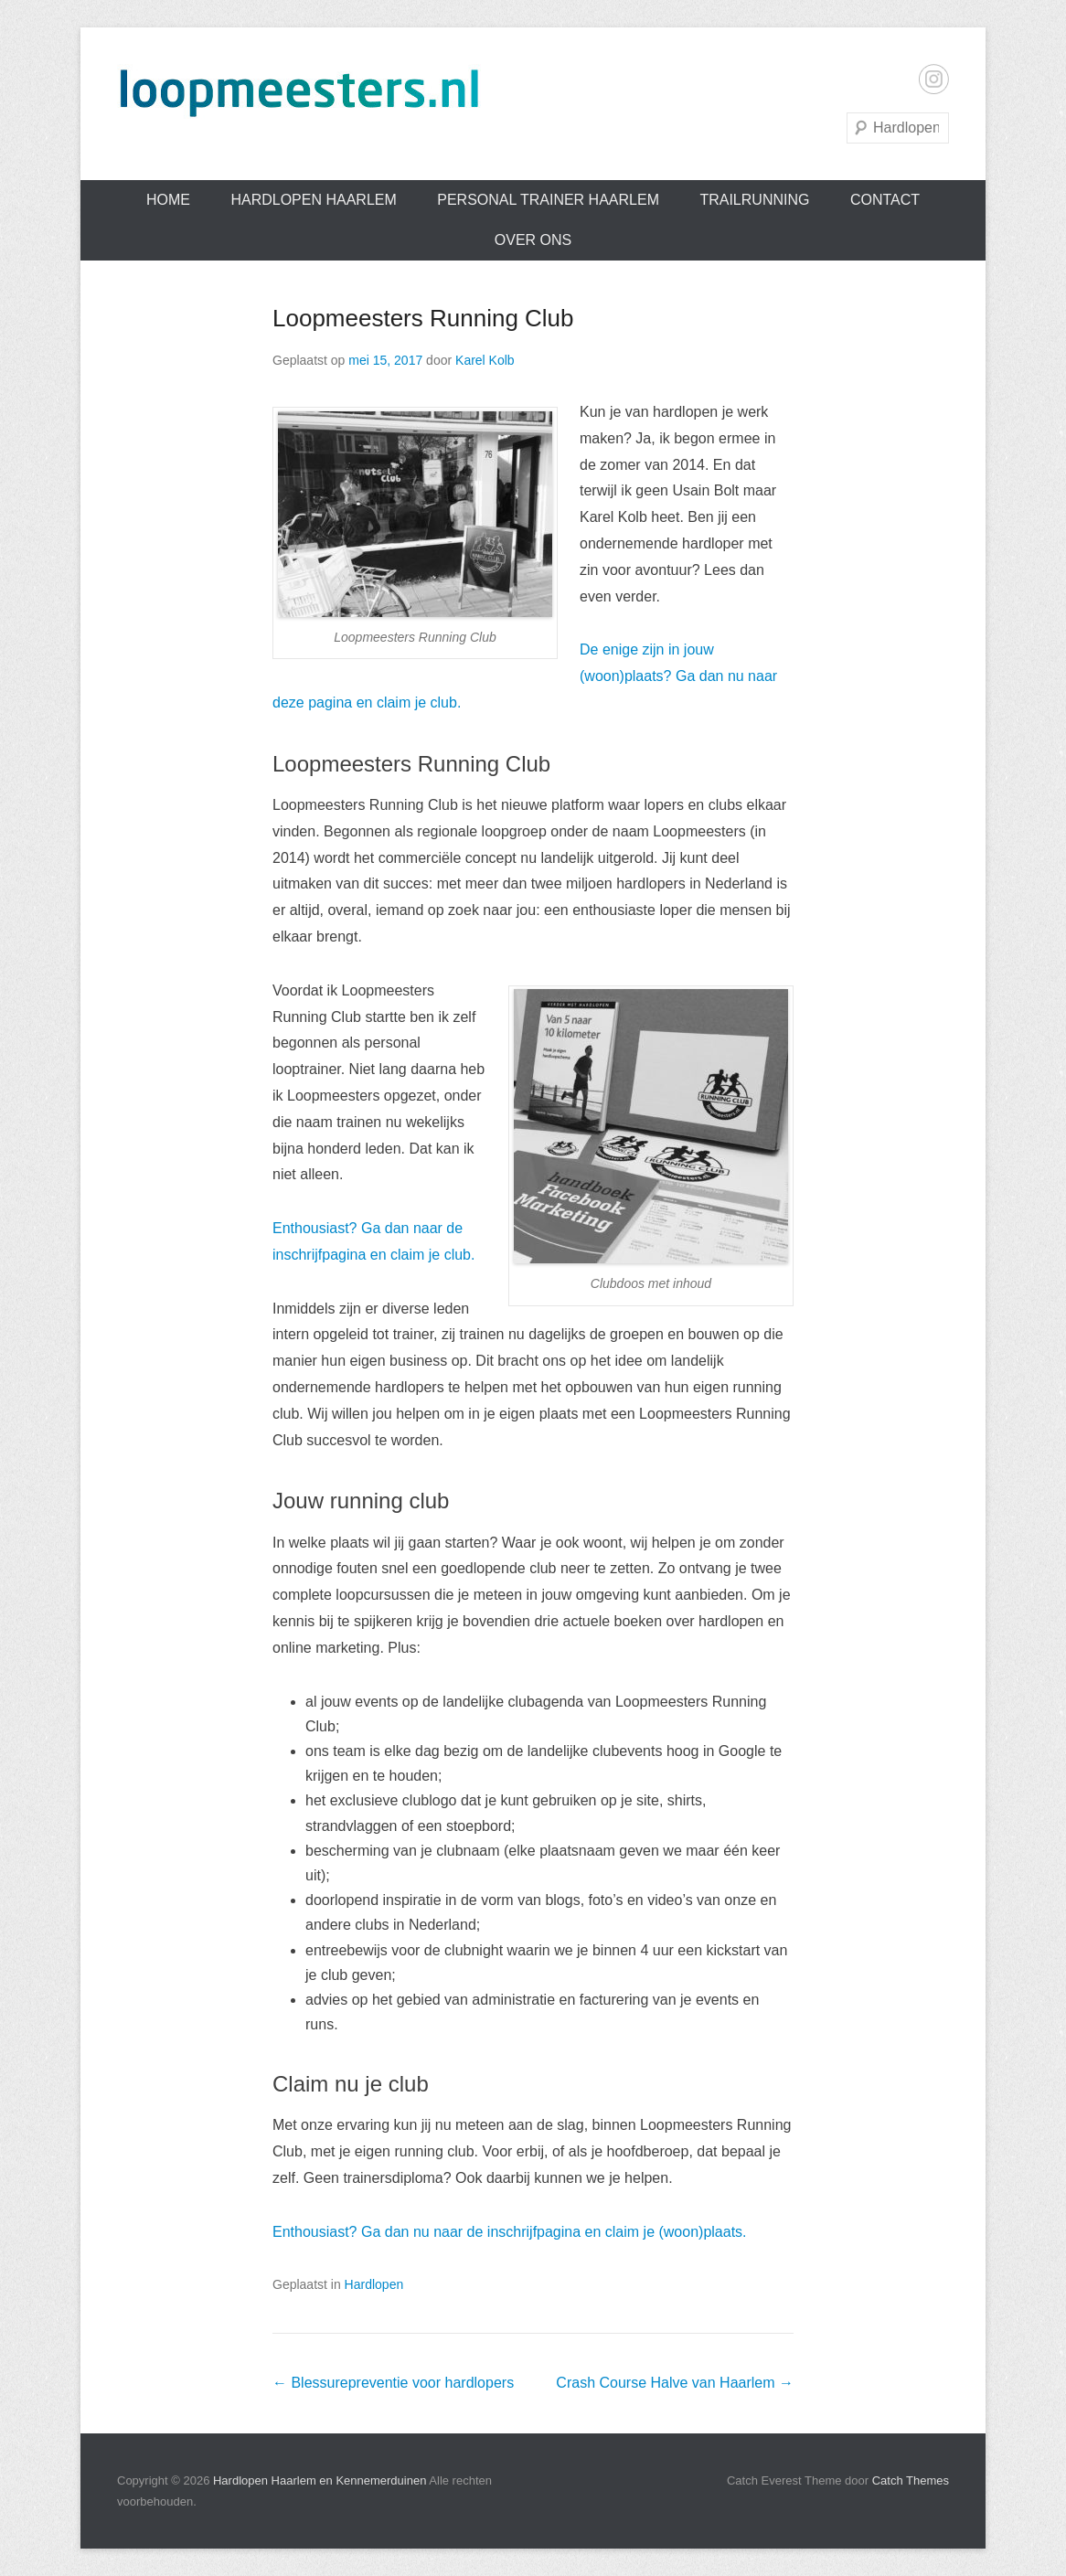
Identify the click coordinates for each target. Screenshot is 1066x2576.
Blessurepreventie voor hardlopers (393, 2382)
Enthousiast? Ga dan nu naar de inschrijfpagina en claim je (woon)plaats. (509, 2232)
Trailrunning (754, 200)
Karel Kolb (485, 360)
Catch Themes (910, 2480)
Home (168, 200)
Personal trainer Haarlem (548, 200)
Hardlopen (374, 2284)
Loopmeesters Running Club (423, 318)
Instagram (934, 79)
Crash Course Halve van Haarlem (675, 2382)
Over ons (533, 240)
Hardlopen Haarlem (313, 200)
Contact (885, 200)
